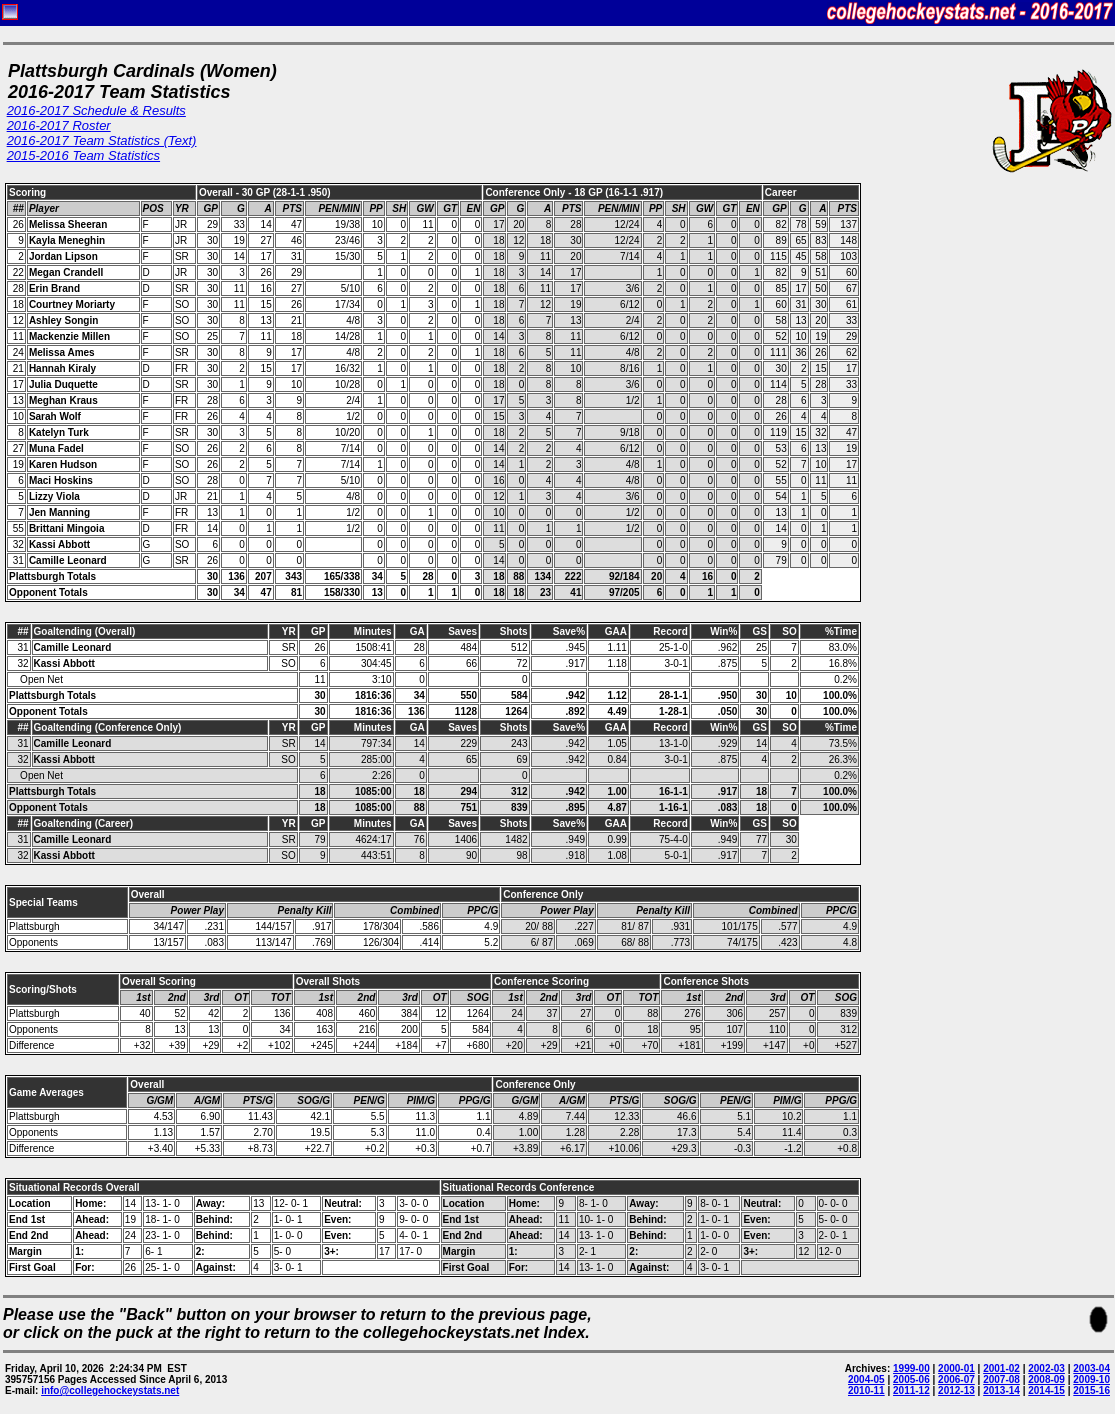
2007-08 (1001, 1379)
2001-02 (1001, 1368)
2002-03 (1046, 1368)
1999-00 (911, 1368)
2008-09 (1046, 1379)
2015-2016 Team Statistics (83, 155)
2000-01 (956, 1368)
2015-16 (1091, 1390)
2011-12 (911, 1390)
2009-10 (1091, 1379)
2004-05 (866, 1379)
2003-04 (1091, 1368)
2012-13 (956, 1390)
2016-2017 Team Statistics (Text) (102, 140)
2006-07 (956, 1379)
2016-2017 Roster (59, 125)
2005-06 (911, 1379)
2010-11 (866, 1390)
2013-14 (1001, 1390)
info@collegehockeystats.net (110, 1390)
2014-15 (1046, 1390)
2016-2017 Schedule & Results (96, 110)
